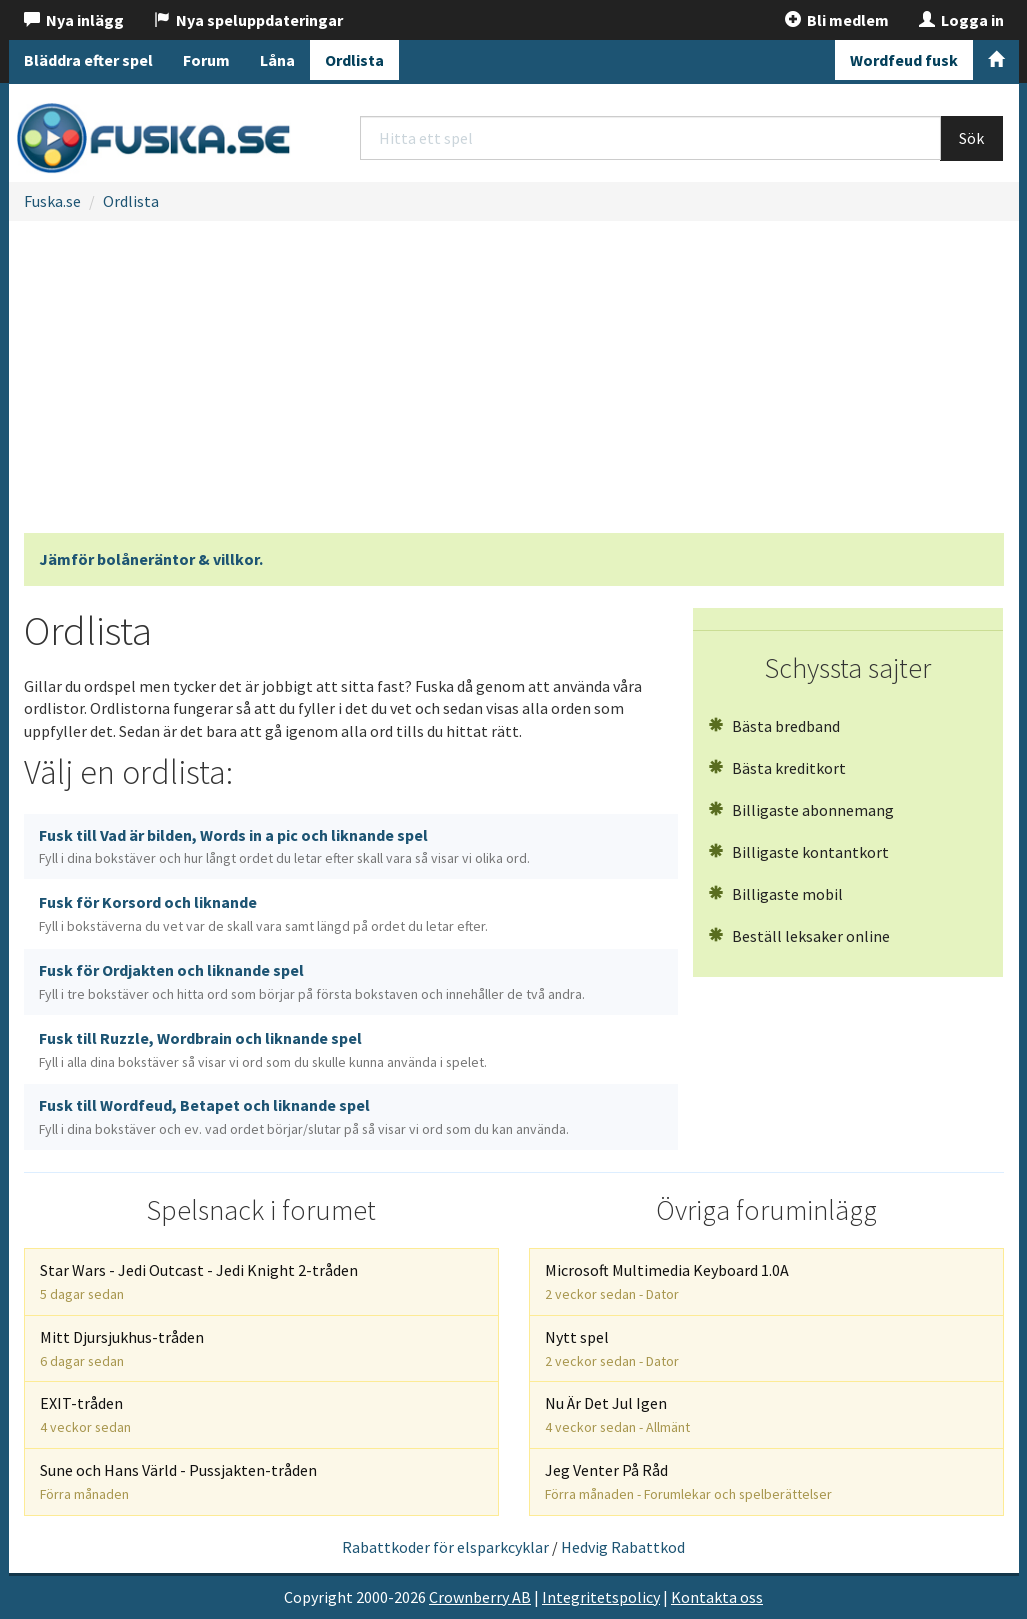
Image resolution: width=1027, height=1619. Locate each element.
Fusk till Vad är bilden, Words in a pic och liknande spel (284, 846)
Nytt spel (612, 1348)
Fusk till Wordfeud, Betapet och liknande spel (304, 1116)
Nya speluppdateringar (248, 20)
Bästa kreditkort (777, 768)
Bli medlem (837, 20)
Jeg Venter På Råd (688, 1481)
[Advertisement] (514, 383)
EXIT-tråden (85, 1414)
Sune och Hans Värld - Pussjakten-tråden (178, 1481)
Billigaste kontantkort (798, 852)
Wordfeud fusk (904, 60)
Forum (206, 60)
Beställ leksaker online (799, 936)
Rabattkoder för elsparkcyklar (445, 1547)
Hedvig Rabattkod (623, 1547)
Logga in (961, 20)
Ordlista (354, 60)
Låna (277, 60)
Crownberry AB (480, 1597)
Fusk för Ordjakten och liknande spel (312, 981)
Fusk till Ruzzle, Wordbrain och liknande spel (263, 1049)
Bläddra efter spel (88, 60)
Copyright (318, 1597)
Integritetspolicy (601, 1597)
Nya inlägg (74, 20)
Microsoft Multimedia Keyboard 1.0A (667, 1281)
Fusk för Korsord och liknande (263, 913)
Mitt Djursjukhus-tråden (122, 1348)
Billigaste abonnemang (801, 810)
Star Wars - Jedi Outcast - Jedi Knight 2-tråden (199, 1281)
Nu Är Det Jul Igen (617, 1414)
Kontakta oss (717, 1597)
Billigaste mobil (775, 894)
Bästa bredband (774, 726)
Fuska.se (52, 201)
